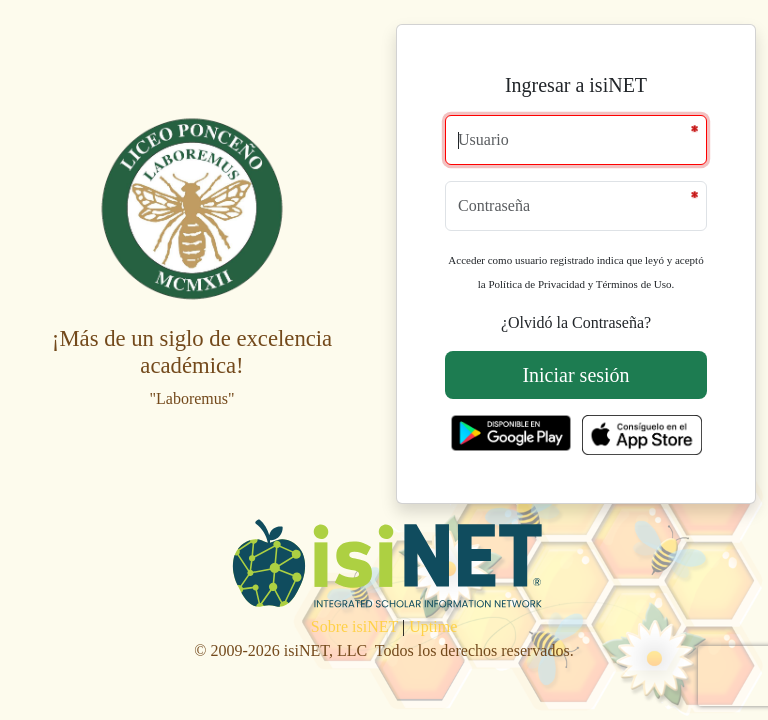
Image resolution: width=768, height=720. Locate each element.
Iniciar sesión (575, 375)
